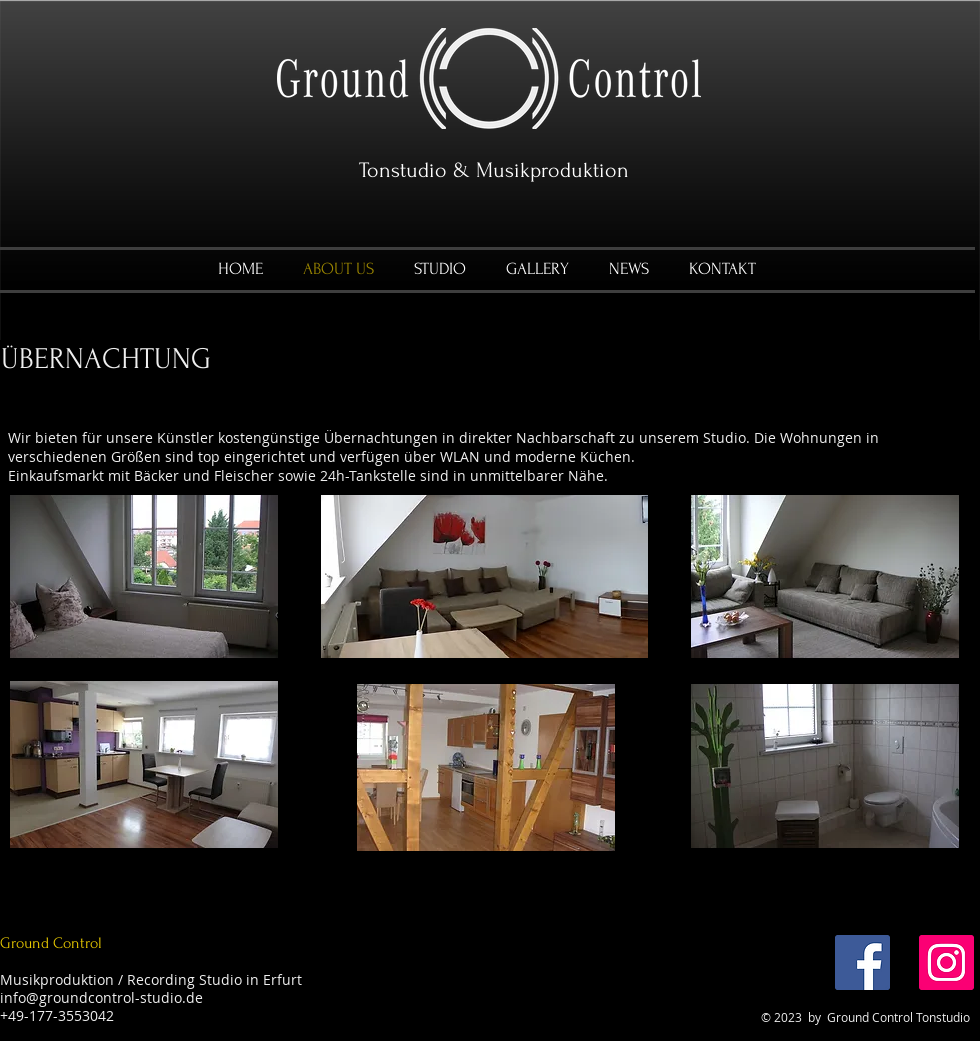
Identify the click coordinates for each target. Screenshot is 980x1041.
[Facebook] (862, 962)
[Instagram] (946, 962)
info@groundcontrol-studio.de (101, 997)
